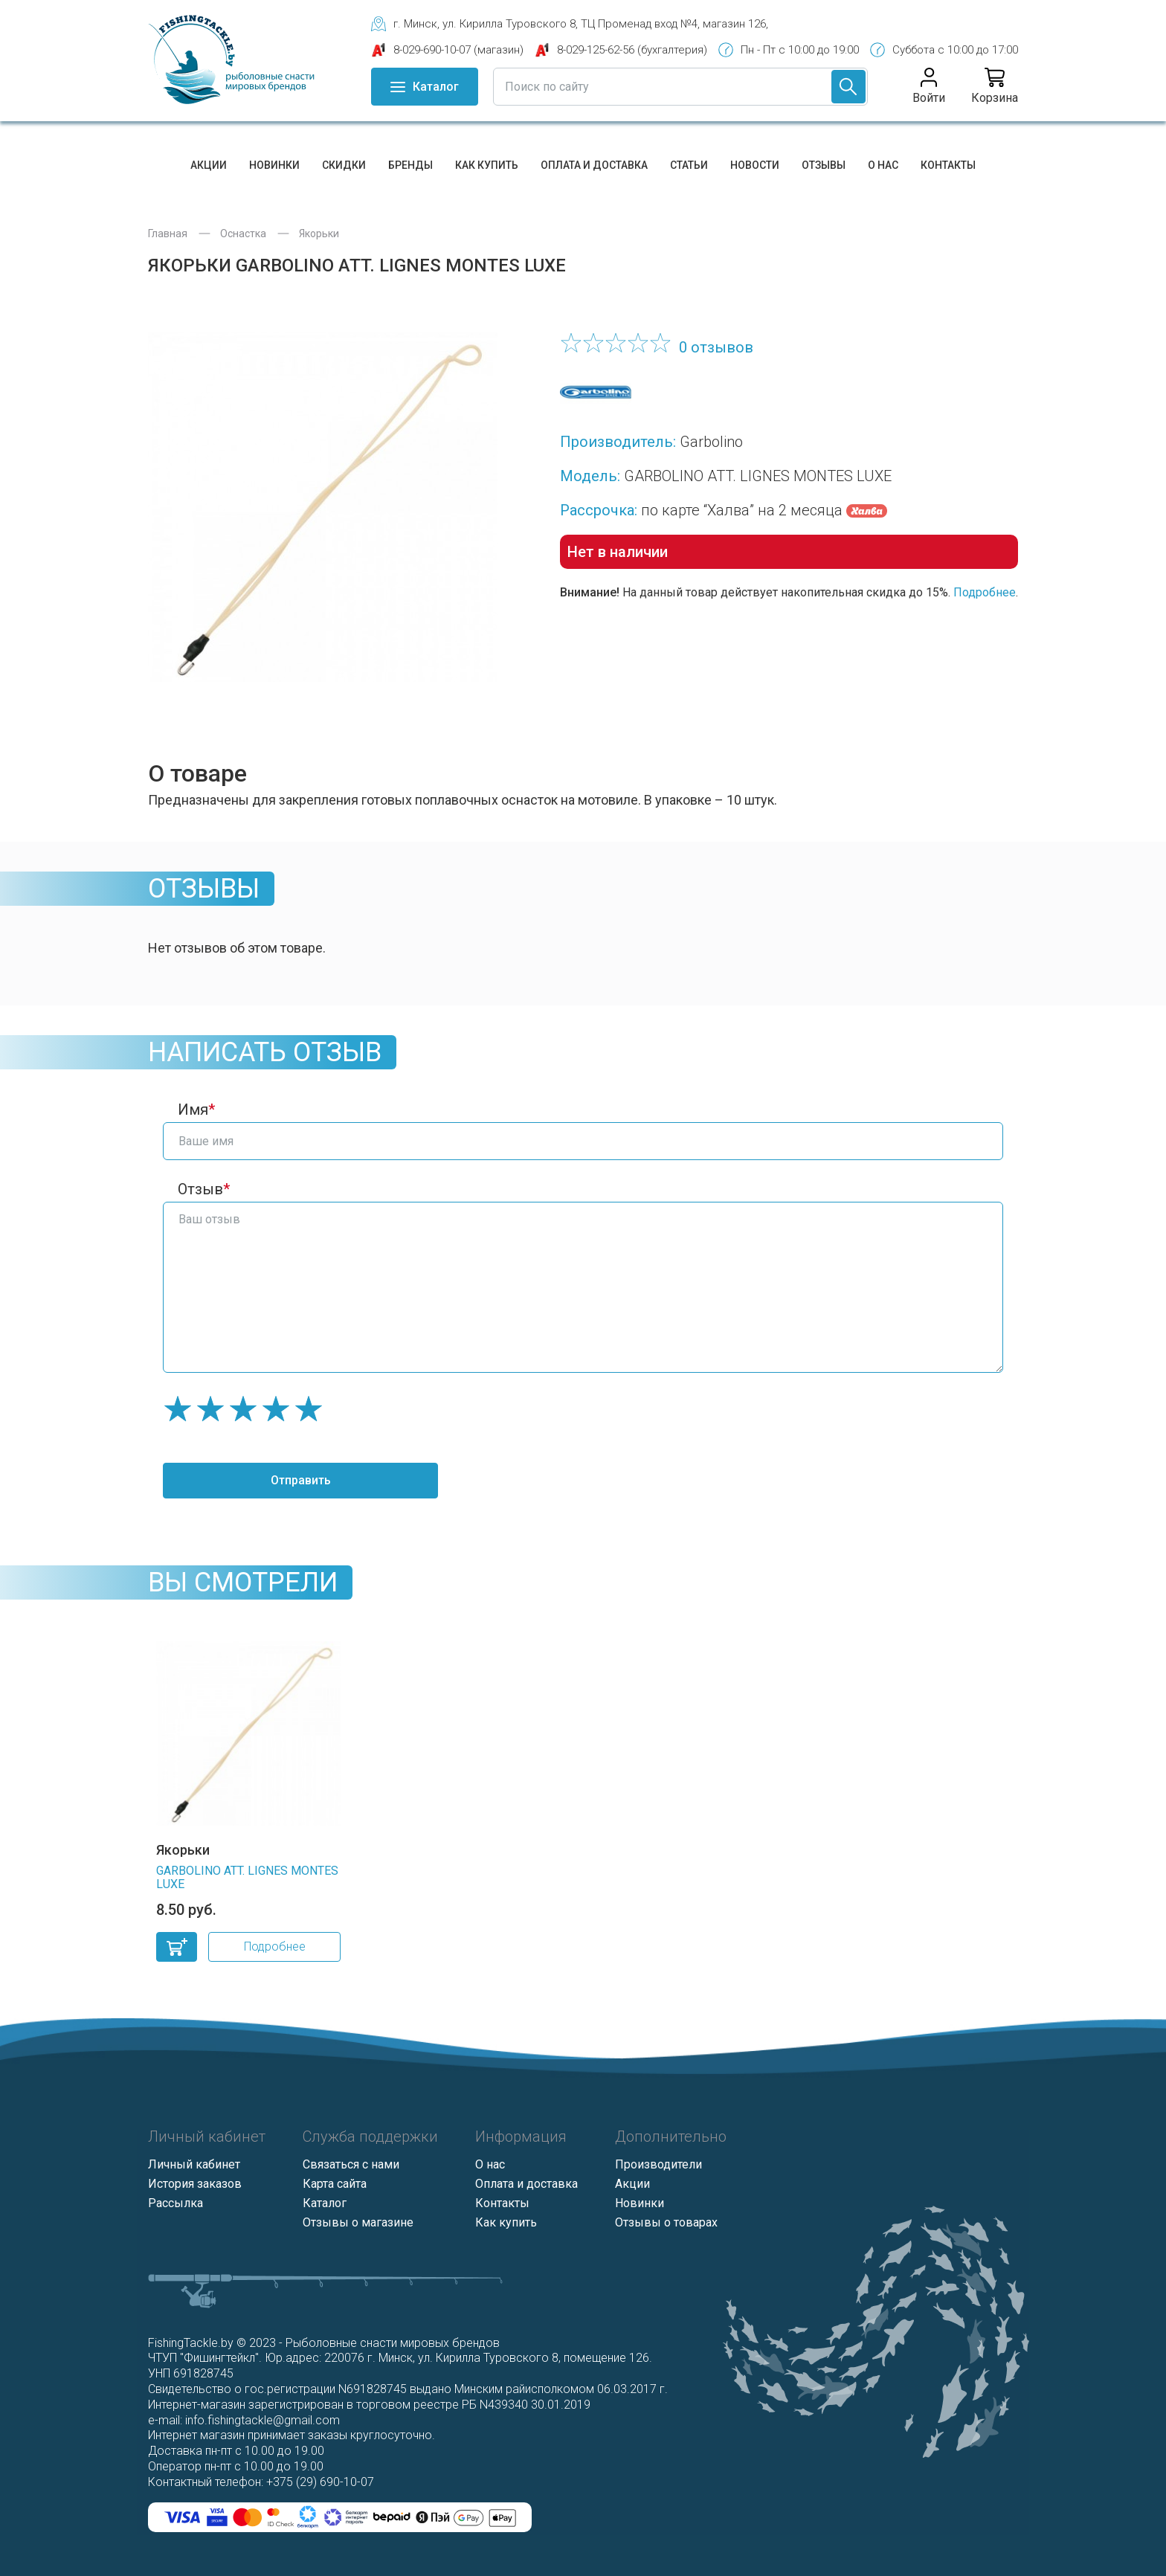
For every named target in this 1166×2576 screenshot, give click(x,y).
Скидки (344, 165)
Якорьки (319, 233)
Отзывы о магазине (358, 2222)
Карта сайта (335, 2184)
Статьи (689, 165)
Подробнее (984, 592)
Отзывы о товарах (666, 2222)
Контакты (948, 165)
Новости (754, 165)
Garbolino (711, 442)
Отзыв (200, 1189)
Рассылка (175, 2203)
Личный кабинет (194, 2164)
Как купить (486, 165)
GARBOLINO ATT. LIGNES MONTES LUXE (247, 1877)
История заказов (195, 2184)
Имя (193, 1109)
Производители (658, 2164)
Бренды (410, 165)
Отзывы (823, 165)
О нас (883, 165)
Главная (167, 233)
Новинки (274, 165)
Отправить (301, 1480)
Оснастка (243, 233)
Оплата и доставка (594, 165)
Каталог (325, 2203)
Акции (208, 165)
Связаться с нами (351, 2164)
